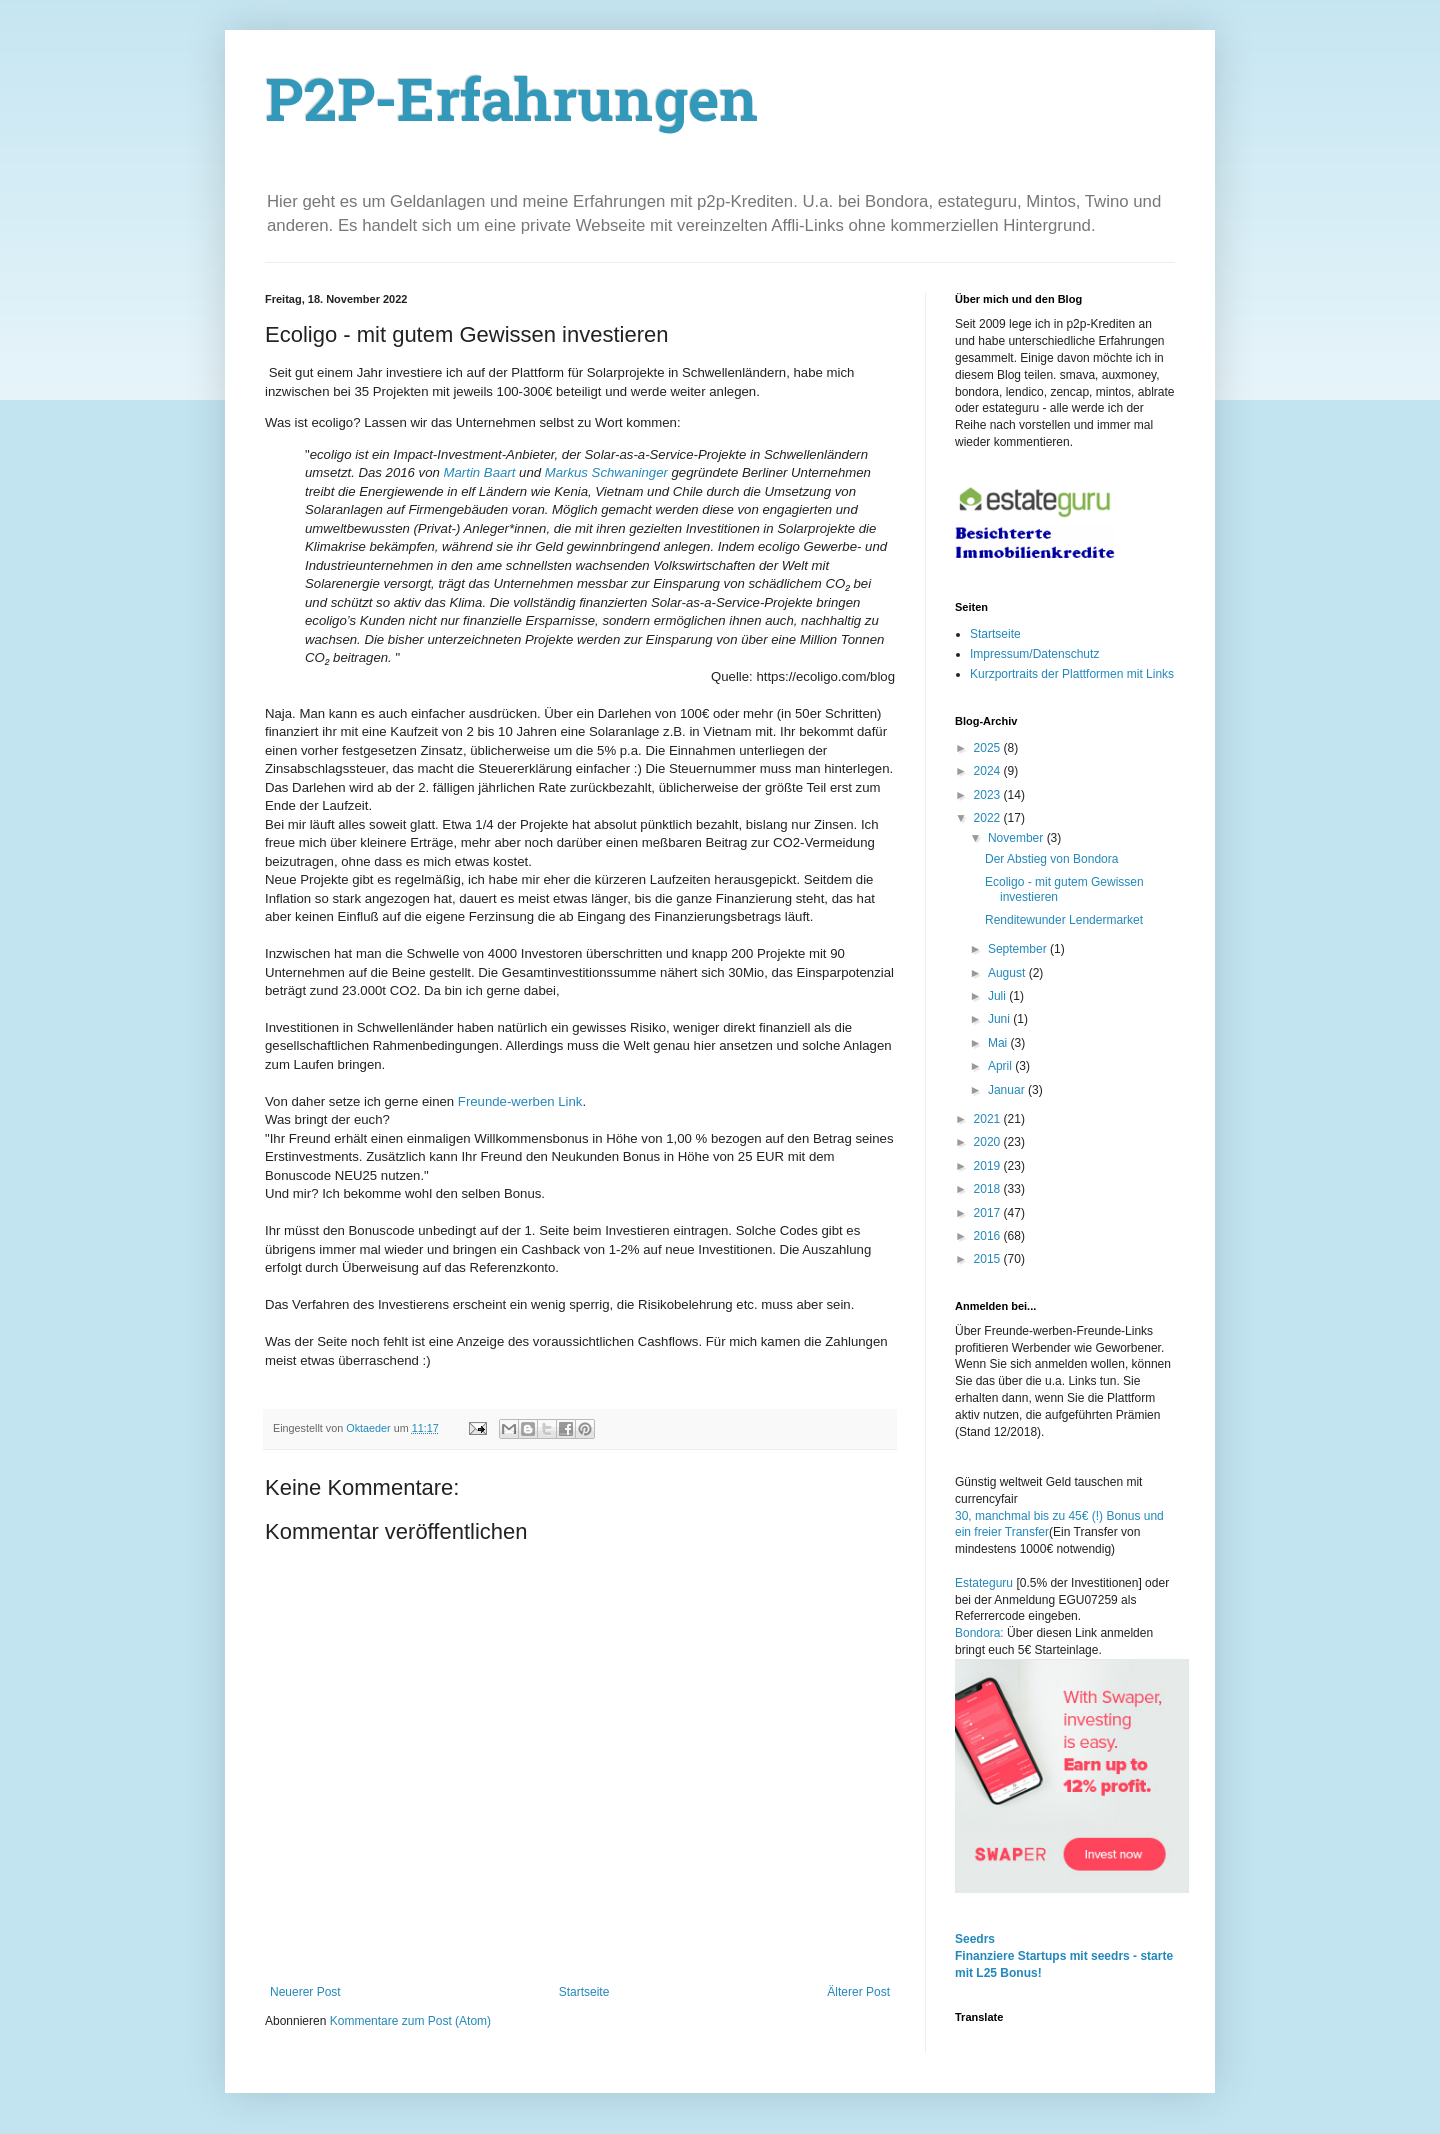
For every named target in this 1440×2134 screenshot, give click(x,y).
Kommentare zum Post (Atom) (410, 2021)
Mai (999, 1043)
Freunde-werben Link (520, 1101)
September (1019, 949)
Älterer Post (858, 1992)
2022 (989, 818)
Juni (1000, 1019)
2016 (989, 1236)
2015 (989, 1259)
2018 (989, 1189)
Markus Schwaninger (604, 472)
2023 (989, 795)
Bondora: (981, 1633)
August (1008, 973)
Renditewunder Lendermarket (1064, 920)
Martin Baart (478, 472)
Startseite (584, 1992)
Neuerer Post (305, 1992)
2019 (989, 1166)
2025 (989, 748)
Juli (998, 996)
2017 (989, 1213)
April (1001, 1066)
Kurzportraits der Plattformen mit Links (1072, 674)
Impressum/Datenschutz (1034, 654)
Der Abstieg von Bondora (1051, 859)
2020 (989, 1142)
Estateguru (984, 1583)
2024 (989, 771)
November (1017, 838)
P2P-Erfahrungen (512, 106)
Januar (1008, 1090)
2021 (989, 1119)
